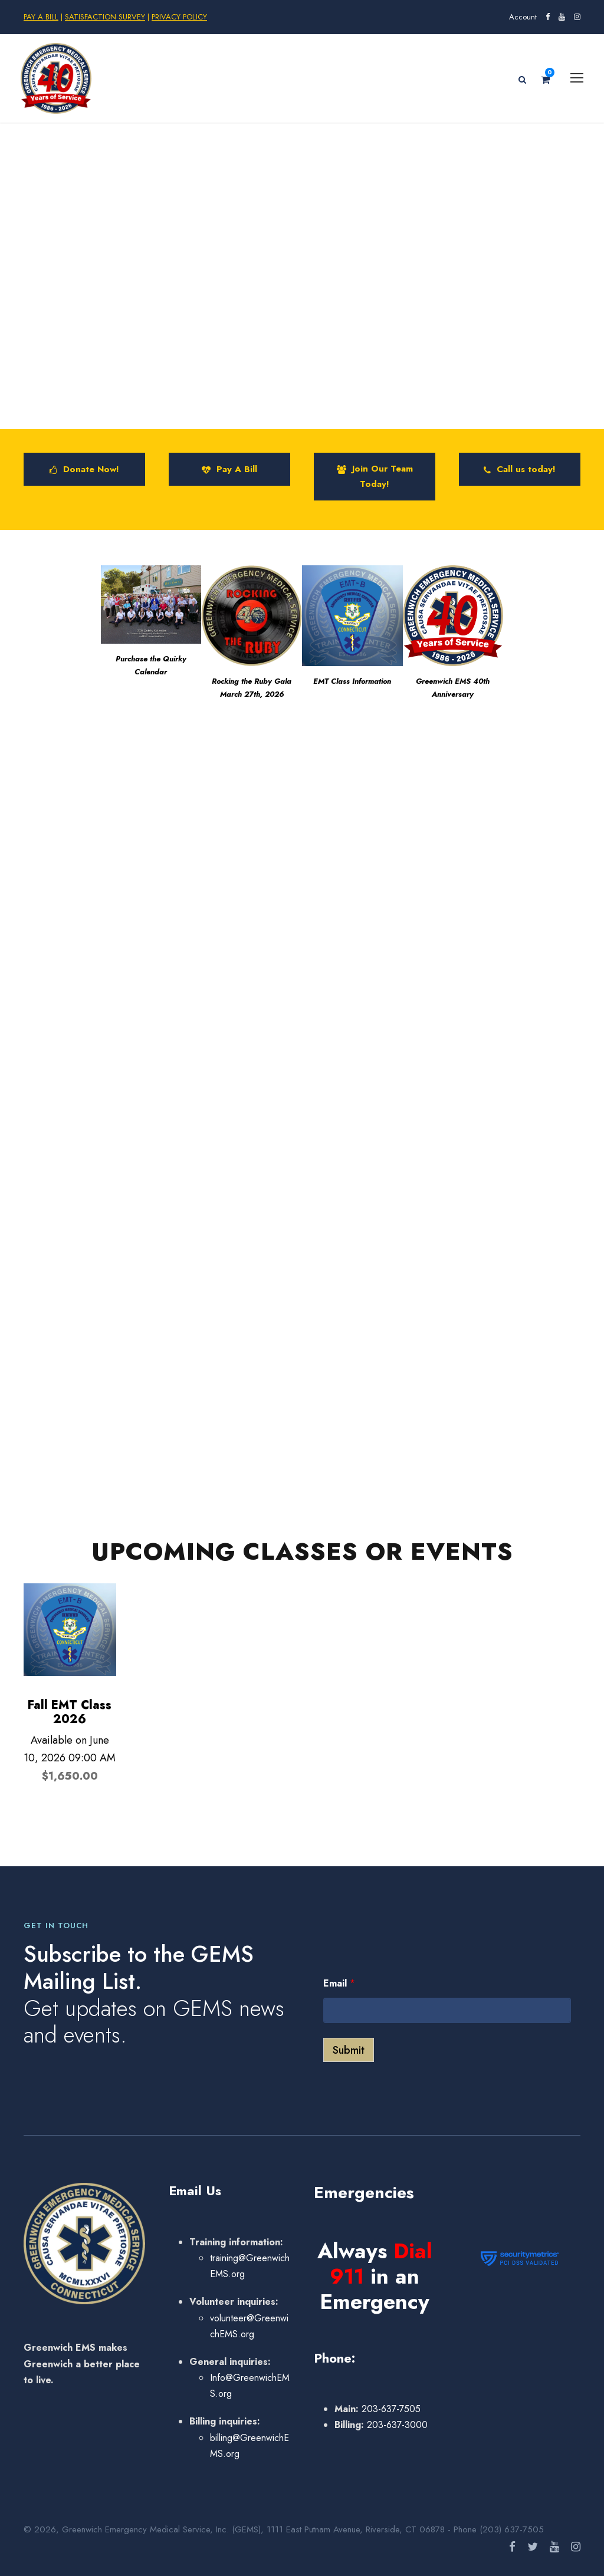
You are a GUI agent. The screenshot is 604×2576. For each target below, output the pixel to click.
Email (339, 1983)
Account (523, 16)
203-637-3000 (396, 2425)
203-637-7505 (390, 2409)
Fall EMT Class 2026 (69, 1712)
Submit (349, 2050)
